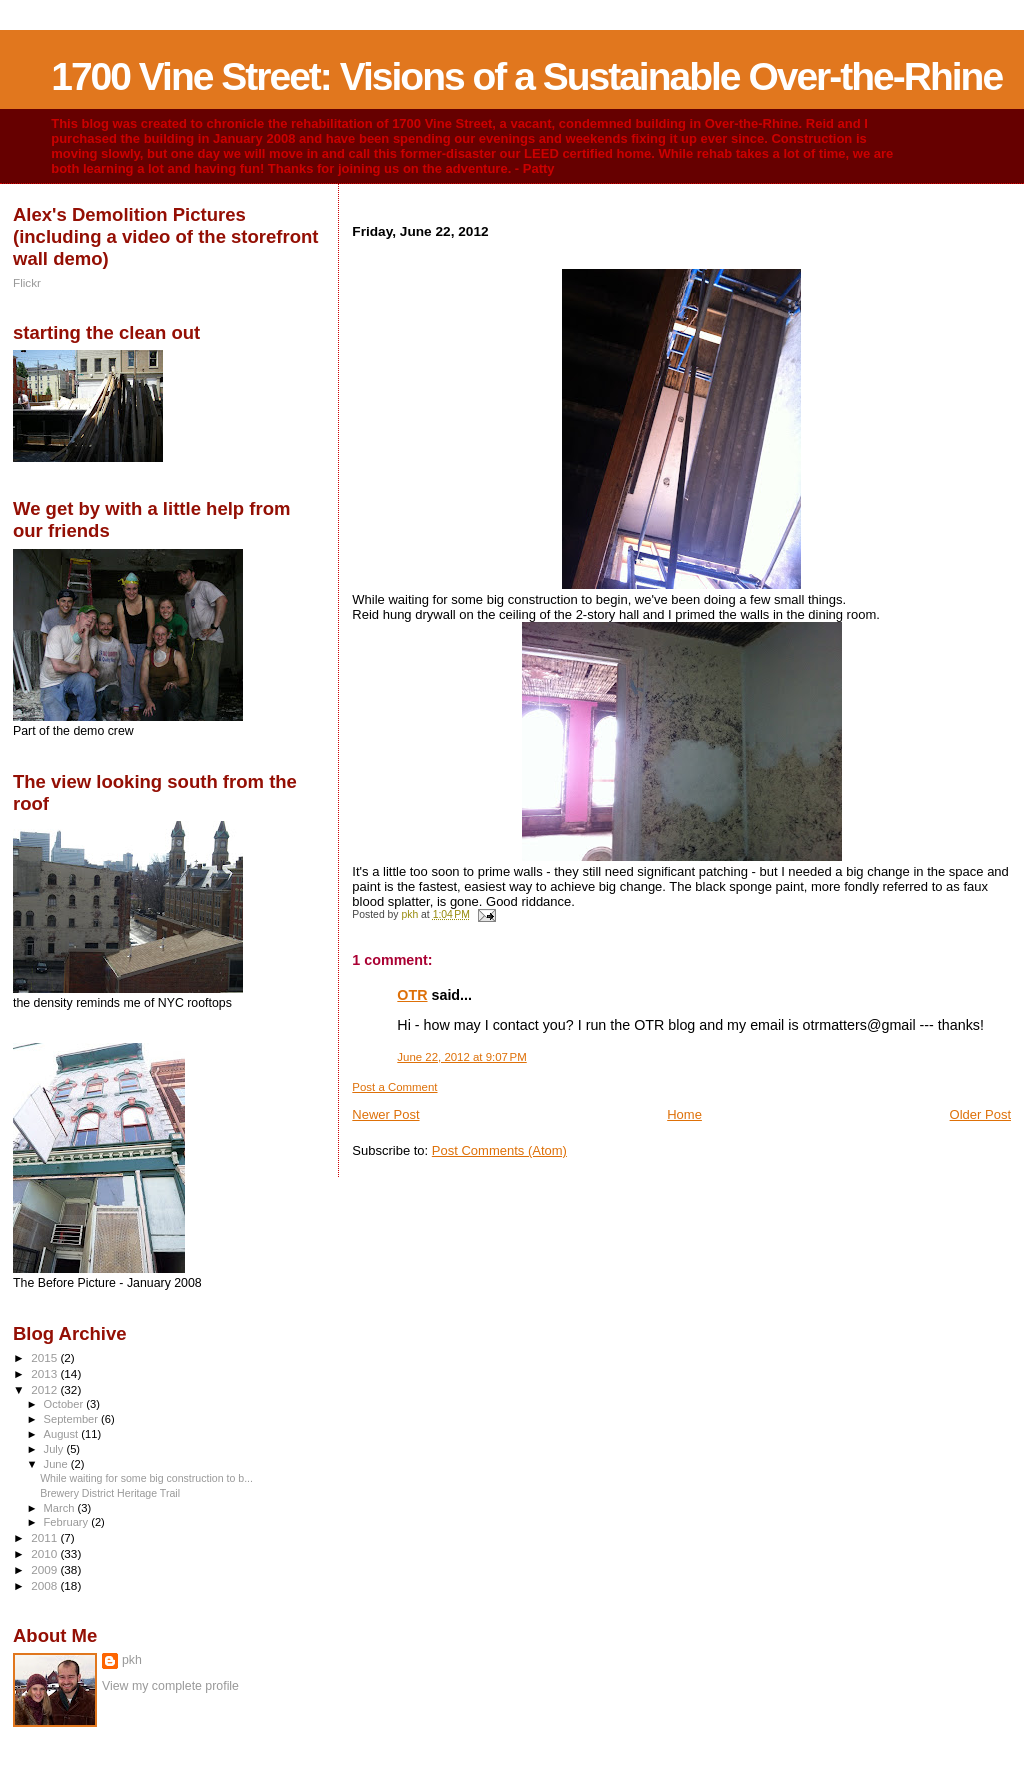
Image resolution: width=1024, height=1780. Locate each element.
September (73, 1419)
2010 (45, 1553)
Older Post (980, 1114)
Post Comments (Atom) (499, 1150)
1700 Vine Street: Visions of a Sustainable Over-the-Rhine (526, 76)
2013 (45, 1373)
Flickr (27, 282)
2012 (45, 1389)
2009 (45, 1569)
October (65, 1404)
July (55, 1449)
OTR (412, 995)
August (63, 1434)
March (61, 1508)
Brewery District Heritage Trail (110, 1493)
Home (684, 1114)
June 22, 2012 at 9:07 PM (461, 1057)
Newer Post (385, 1114)
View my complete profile (170, 1686)
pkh (132, 1660)
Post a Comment (394, 1087)
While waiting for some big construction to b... (146, 1478)
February (68, 1522)
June (57, 1464)
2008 (45, 1585)
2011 (45, 1537)
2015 (45, 1357)
